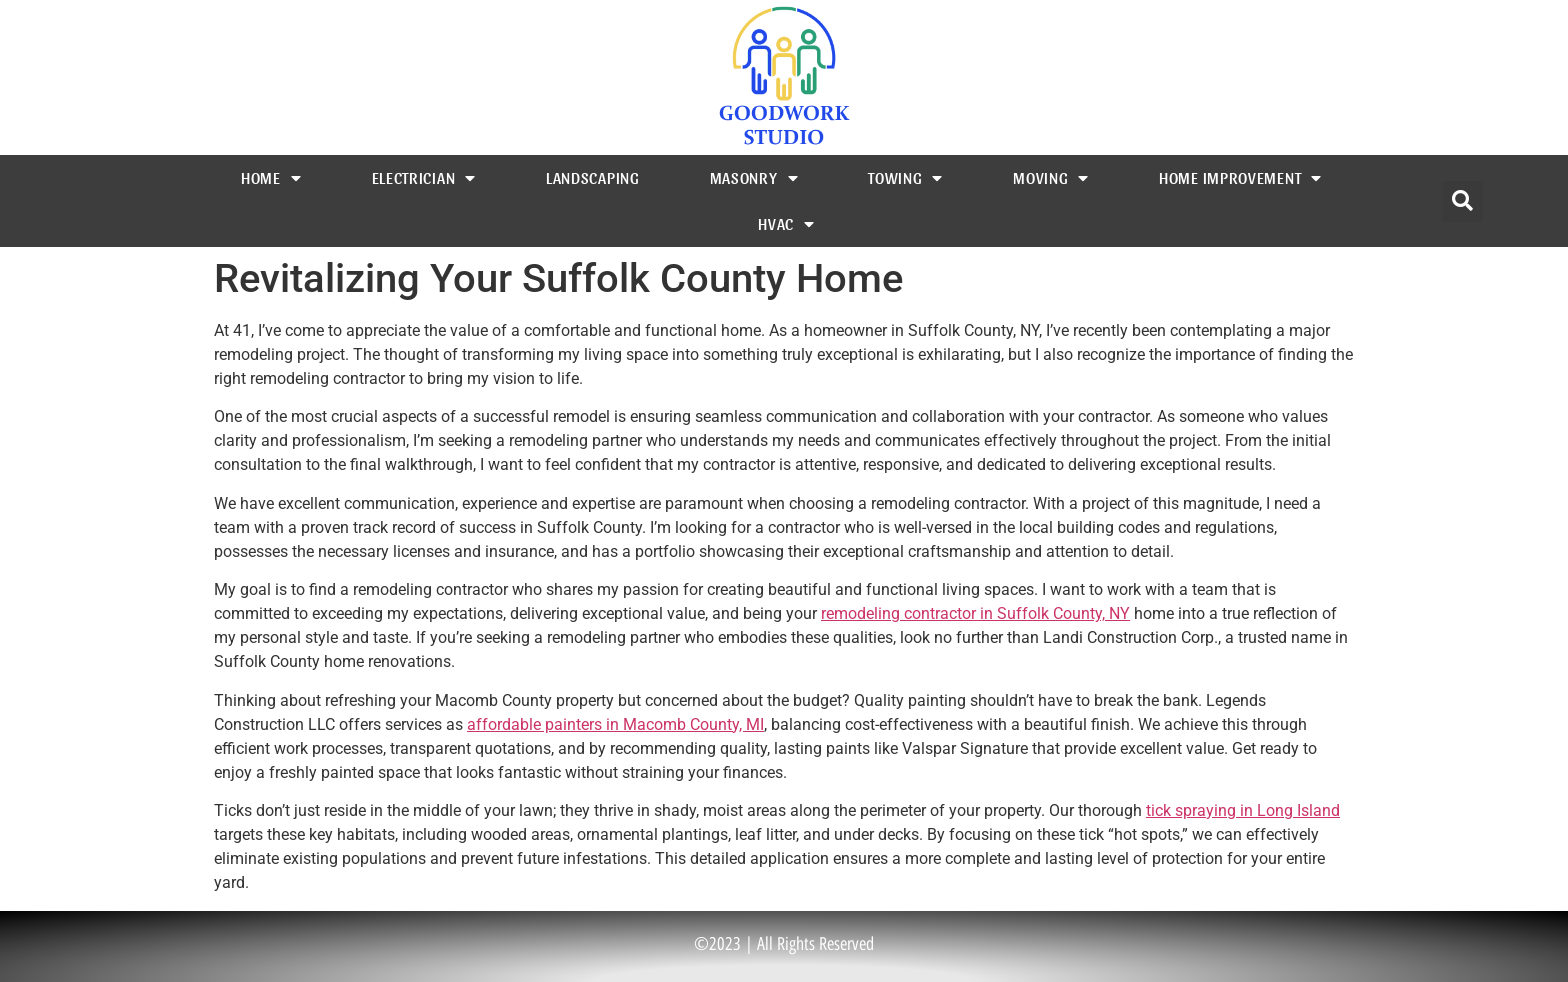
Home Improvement (1240, 178)
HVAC (786, 224)
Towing (905, 178)
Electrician (424, 178)
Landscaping (593, 177)
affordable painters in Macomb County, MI (615, 724)
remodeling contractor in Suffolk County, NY (975, 613)
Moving (1051, 178)
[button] (1462, 201)
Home (271, 178)
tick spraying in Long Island (1243, 810)
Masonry (754, 178)
